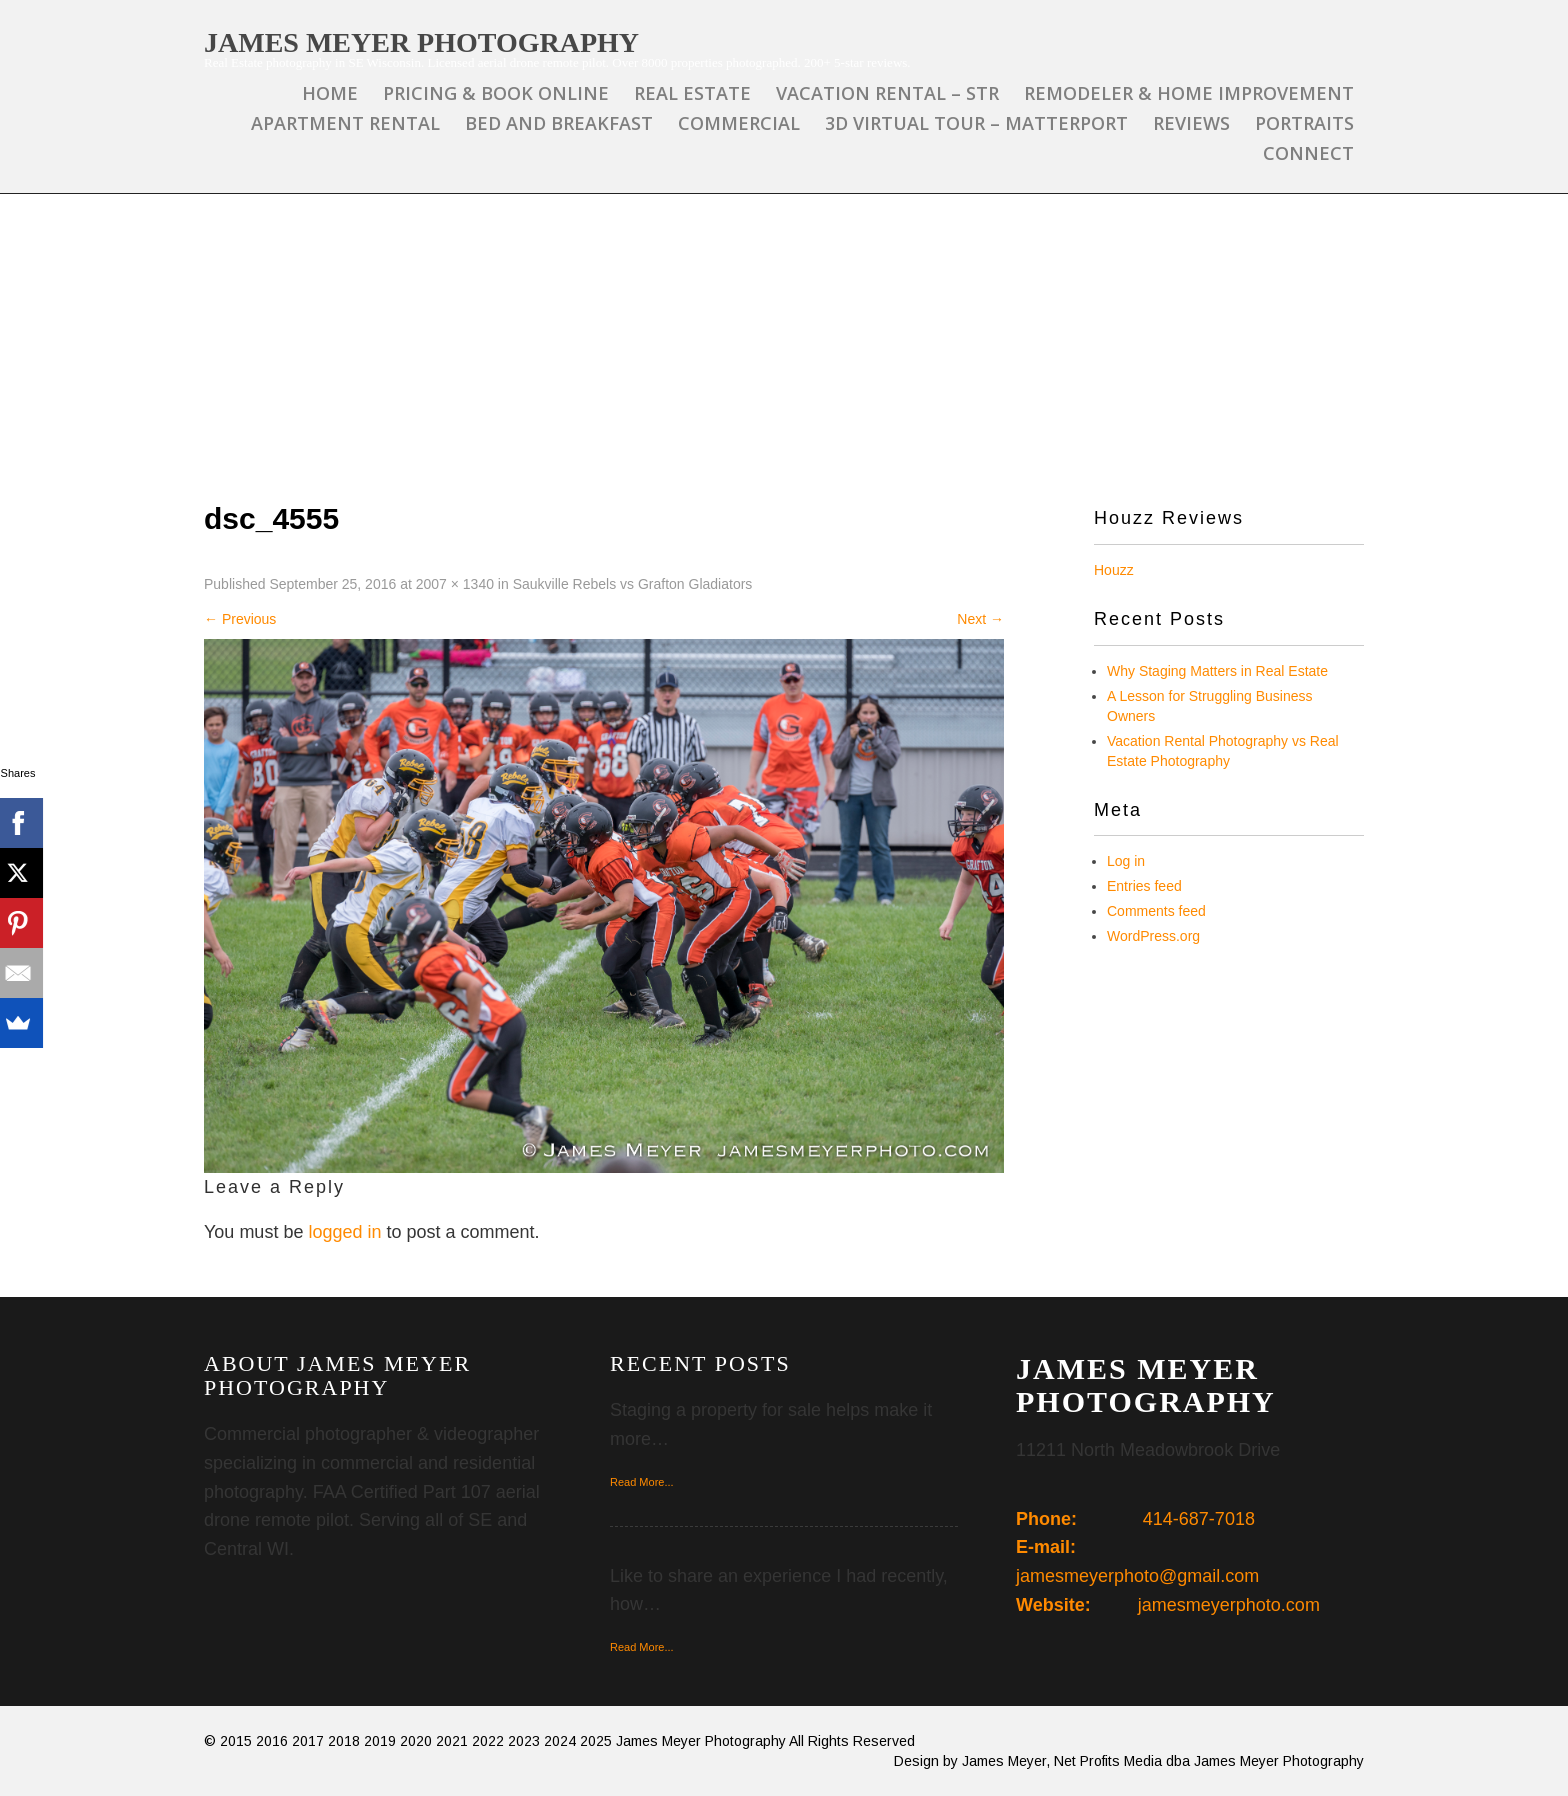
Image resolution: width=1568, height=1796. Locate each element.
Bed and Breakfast (559, 123)
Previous (240, 619)
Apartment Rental (345, 123)
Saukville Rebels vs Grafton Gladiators (633, 584)
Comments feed (1156, 911)
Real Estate (692, 93)
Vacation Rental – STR (887, 93)
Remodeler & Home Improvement (1189, 93)
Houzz (1114, 570)
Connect (1308, 153)
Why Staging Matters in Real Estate (1217, 671)
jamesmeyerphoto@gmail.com (1137, 1576)
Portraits (1304, 123)
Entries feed (1144, 886)
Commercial (739, 123)
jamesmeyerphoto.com (1229, 1605)
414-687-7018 (1199, 1519)
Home (330, 93)
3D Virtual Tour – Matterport (976, 123)
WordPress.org (1153, 936)
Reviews (1191, 123)
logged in (344, 1232)
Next (980, 619)
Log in (1126, 861)
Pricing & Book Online (496, 93)
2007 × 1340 (455, 584)
